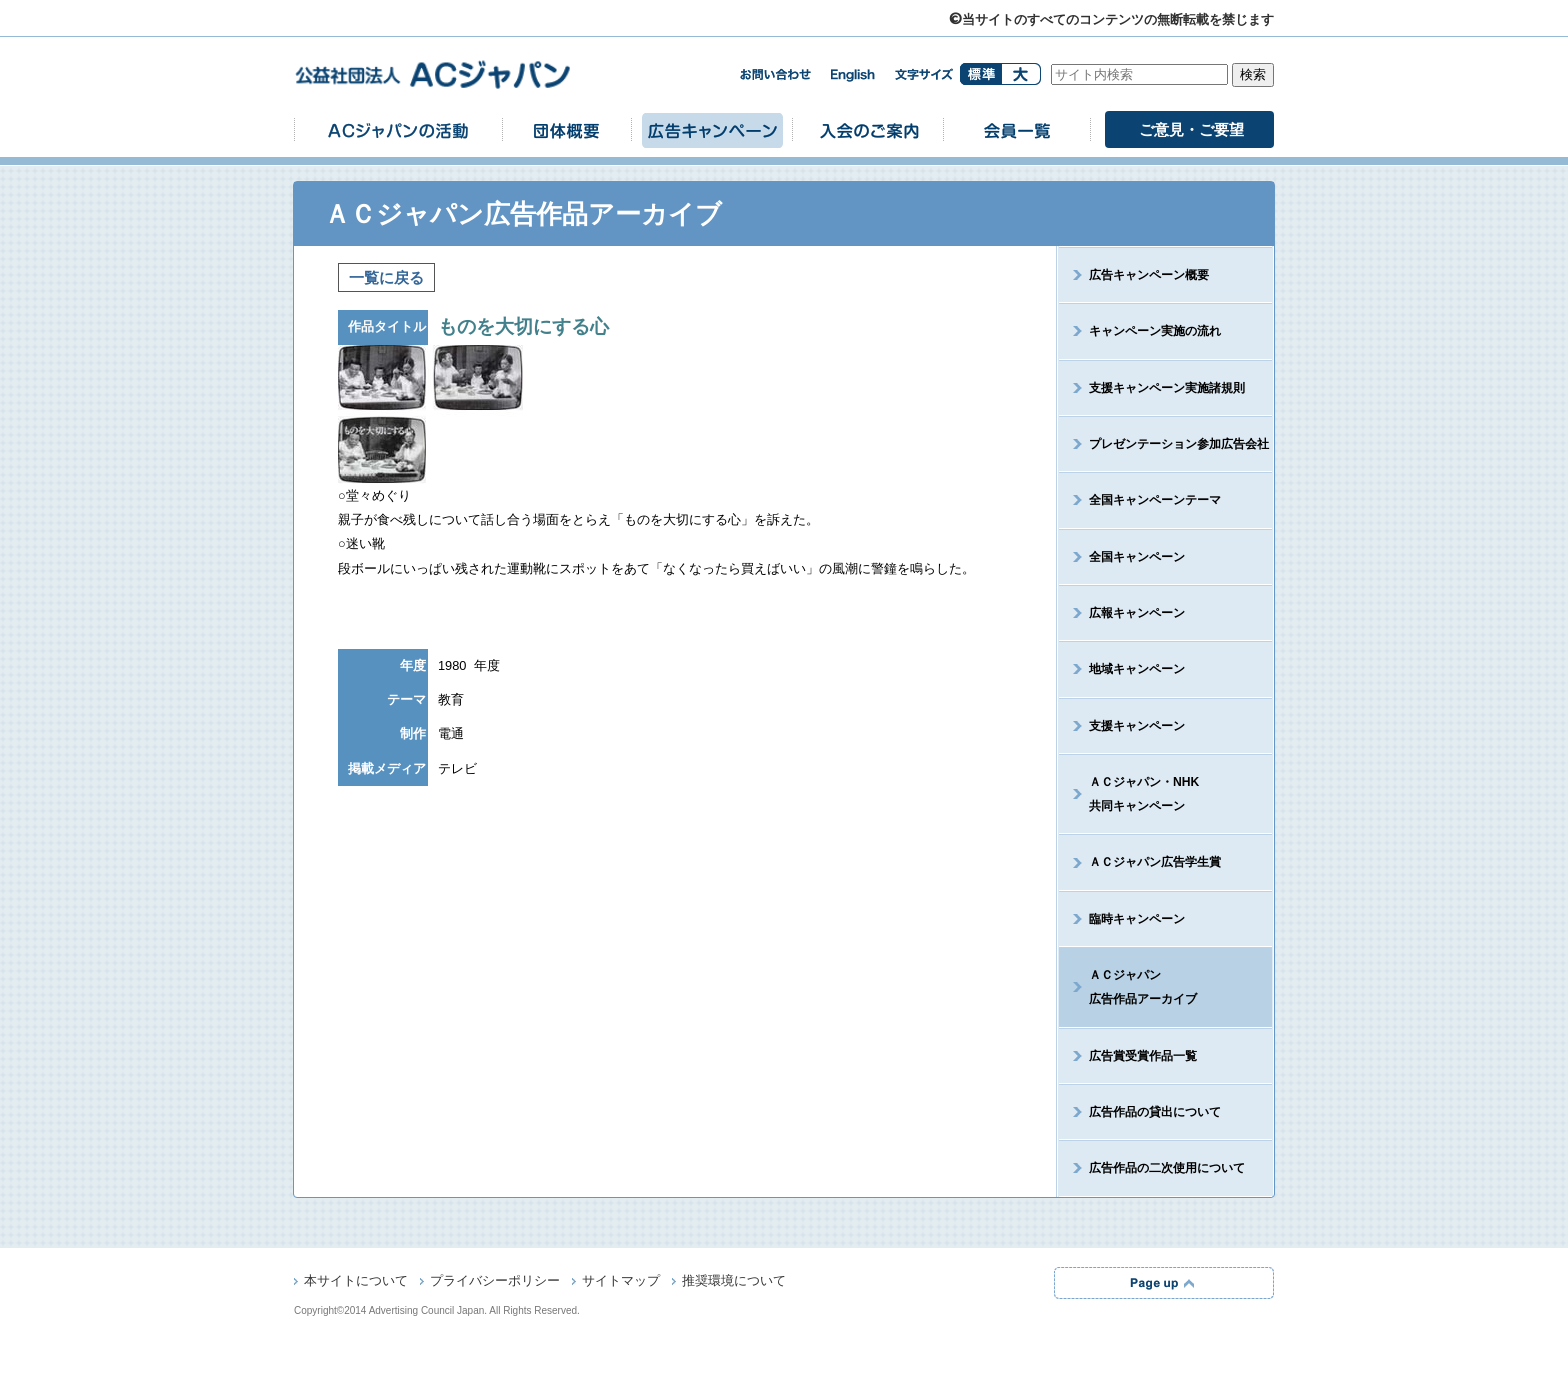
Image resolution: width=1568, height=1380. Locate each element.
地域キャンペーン (1137, 669)
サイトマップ (621, 1282)
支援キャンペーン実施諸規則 (1167, 388)
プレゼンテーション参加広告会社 (1179, 444)
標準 (980, 74)
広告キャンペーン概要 (1149, 275)
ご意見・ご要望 (1191, 129)
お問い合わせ (775, 74)
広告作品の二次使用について (1167, 1168)
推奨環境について (734, 1282)
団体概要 (567, 129)
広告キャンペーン (712, 129)
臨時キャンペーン (1137, 919)
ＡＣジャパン (1128, 987)
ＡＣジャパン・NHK (1129, 794)
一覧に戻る (386, 277)
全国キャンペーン (1137, 557)
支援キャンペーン (1137, 726)
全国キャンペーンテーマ (1155, 500)
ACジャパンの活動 (398, 129)
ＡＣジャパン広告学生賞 (1155, 862)
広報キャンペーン (1137, 613)
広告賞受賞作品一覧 (1143, 1056)
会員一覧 (1017, 129)
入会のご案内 (868, 129)
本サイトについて (356, 1282)
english (853, 75)
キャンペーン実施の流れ (1155, 331)
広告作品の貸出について (1155, 1112)
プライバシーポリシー (495, 1282)
